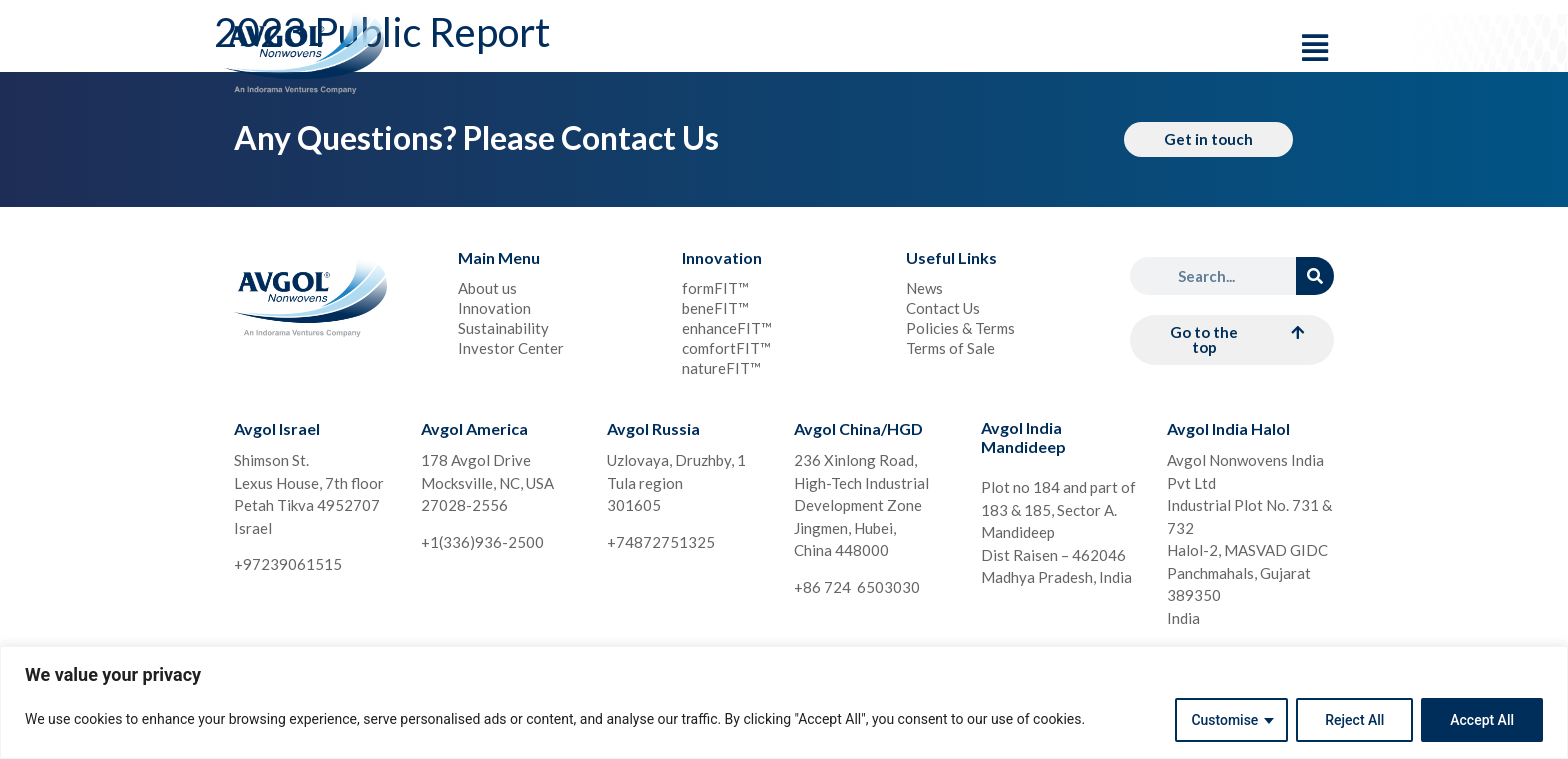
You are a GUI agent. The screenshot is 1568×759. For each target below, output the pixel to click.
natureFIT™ (721, 368)
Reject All (1354, 720)
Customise (1224, 720)
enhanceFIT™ (727, 328)
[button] (1232, 340)
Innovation (494, 308)
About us (487, 288)
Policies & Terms (960, 328)
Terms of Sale (950, 348)
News (924, 288)
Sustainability (503, 328)
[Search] (1315, 276)
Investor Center (511, 348)
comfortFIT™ (726, 348)
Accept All (1482, 720)
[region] (784, 702)
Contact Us (943, 308)
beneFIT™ (715, 308)
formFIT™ (715, 288)
